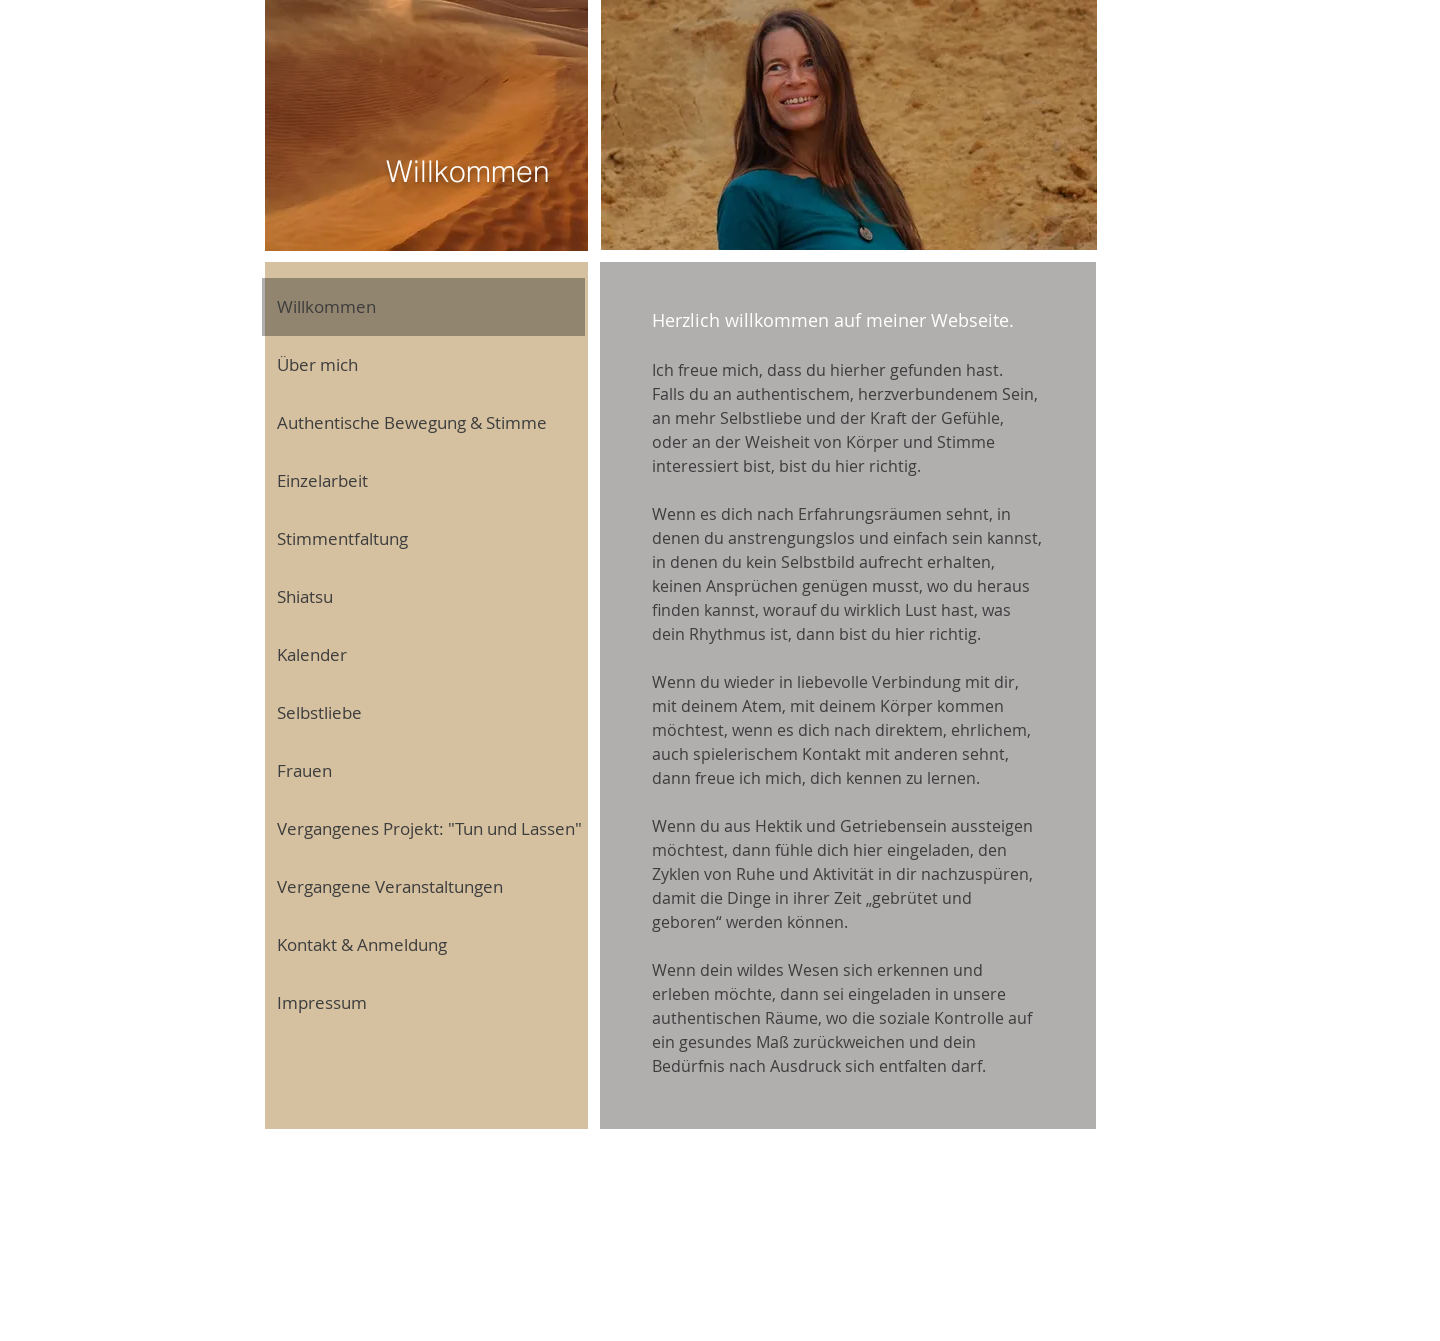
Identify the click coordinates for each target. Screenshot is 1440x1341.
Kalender (312, 654)
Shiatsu (305, 596)
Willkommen (326, 306)
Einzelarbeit (322, 480)
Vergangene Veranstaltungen (390, 886)
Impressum (322, 1002)
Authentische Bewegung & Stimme (412, 422)
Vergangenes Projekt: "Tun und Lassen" (429, 828)
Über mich (317, 364)
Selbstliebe (319, 712)
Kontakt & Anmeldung (362, 944)
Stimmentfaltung (342, 538)
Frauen (304, 770)
